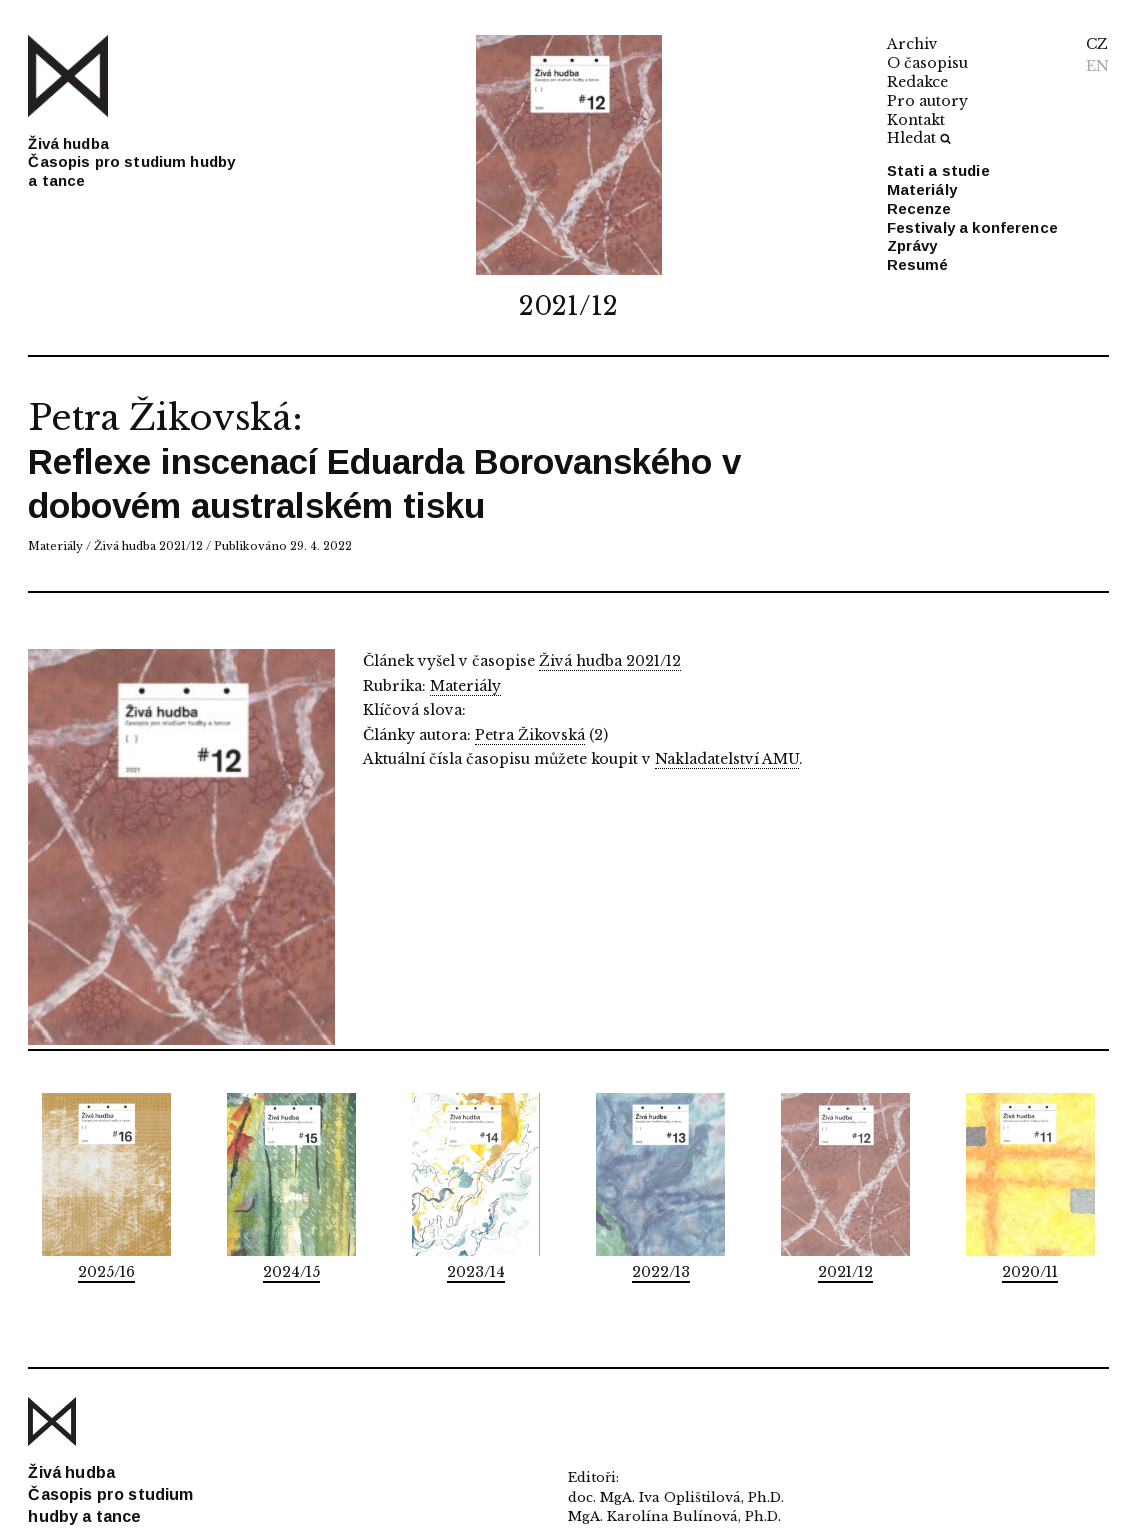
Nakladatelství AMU (727, 759)
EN (1097, 66)
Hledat (919, 138)
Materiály (922, 189)
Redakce (917, 82)
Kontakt (916, 120)
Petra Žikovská (159, 417)
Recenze (919, 208)
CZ (1097, 44)
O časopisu (927, 63)
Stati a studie (938, 170)
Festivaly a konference (972, 227)
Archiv (912, 44)
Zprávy (912, 245)
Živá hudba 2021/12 (148, 546)
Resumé (918, 264)
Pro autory (927, 101)
